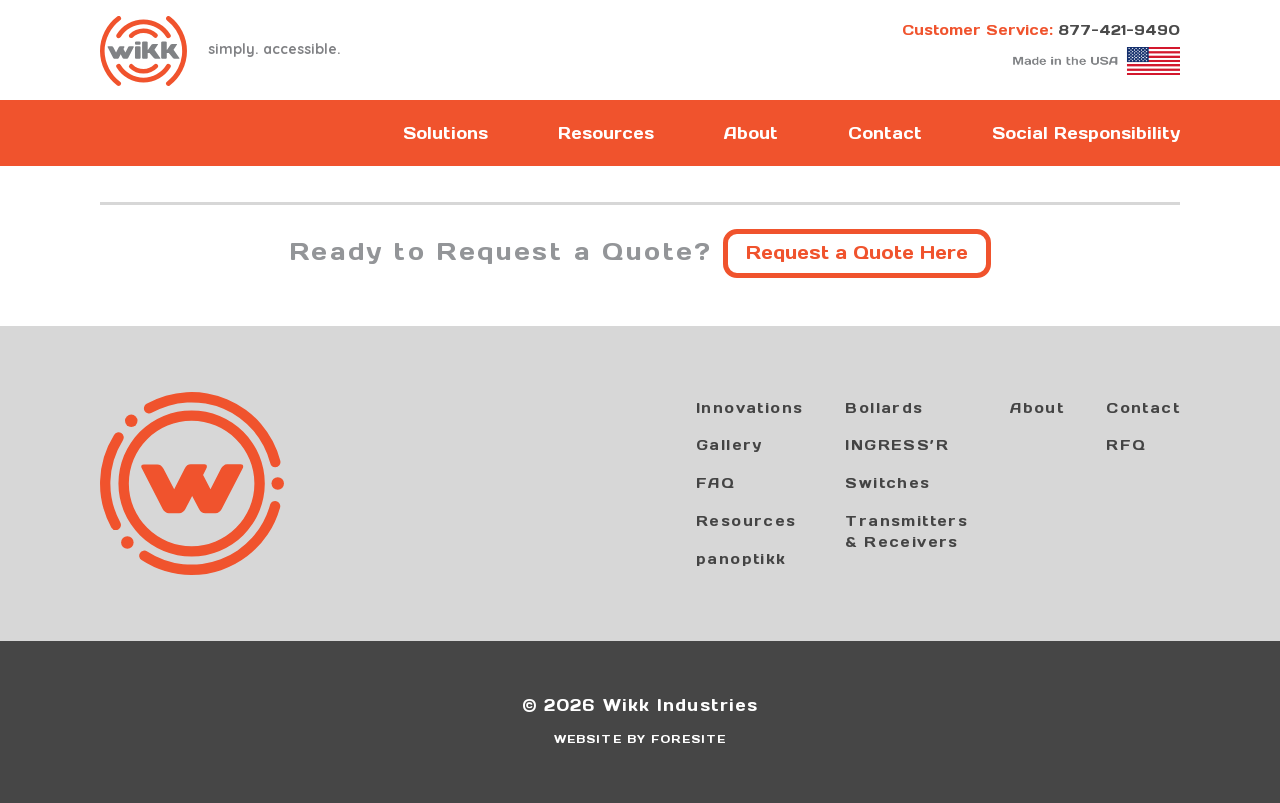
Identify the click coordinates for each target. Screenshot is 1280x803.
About (751, 133)
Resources (606, 133)
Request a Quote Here (857, 252)
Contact (885, 133)
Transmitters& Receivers (906, 531)
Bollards (884, 408)
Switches (887, 483)
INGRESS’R (897, 445)
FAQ (715, 483)
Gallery (729, 445)
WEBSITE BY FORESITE (640, 739)
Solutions (445, 133)
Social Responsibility (1086, 133)
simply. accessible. (220, 51)
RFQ (1126, 445)
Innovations (749, 408)
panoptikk (741, 559)
